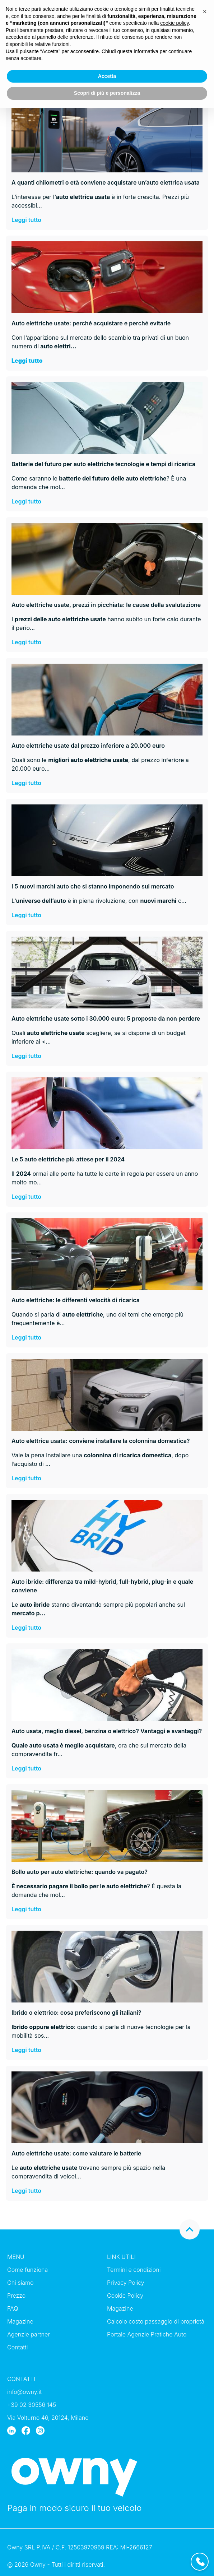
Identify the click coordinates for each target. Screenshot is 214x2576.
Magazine (20, 2321)
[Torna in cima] (190, 2229)
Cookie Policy (125, 2295)
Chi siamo (20, 2282)
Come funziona (27, 2269)
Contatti (17, 2347)
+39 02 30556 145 (31, 2404)
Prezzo (16, 2295)
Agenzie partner (28, 2334)
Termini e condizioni (134, 2269)
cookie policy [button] (174, 23)
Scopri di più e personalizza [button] (107, 93)
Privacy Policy (125, 2282)
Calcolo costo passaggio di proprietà (155, 2321)
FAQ (12, 2308)
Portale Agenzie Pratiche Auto (146, 2334)
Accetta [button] (107, 76)
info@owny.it (24, 2391)
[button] (204, 11)
